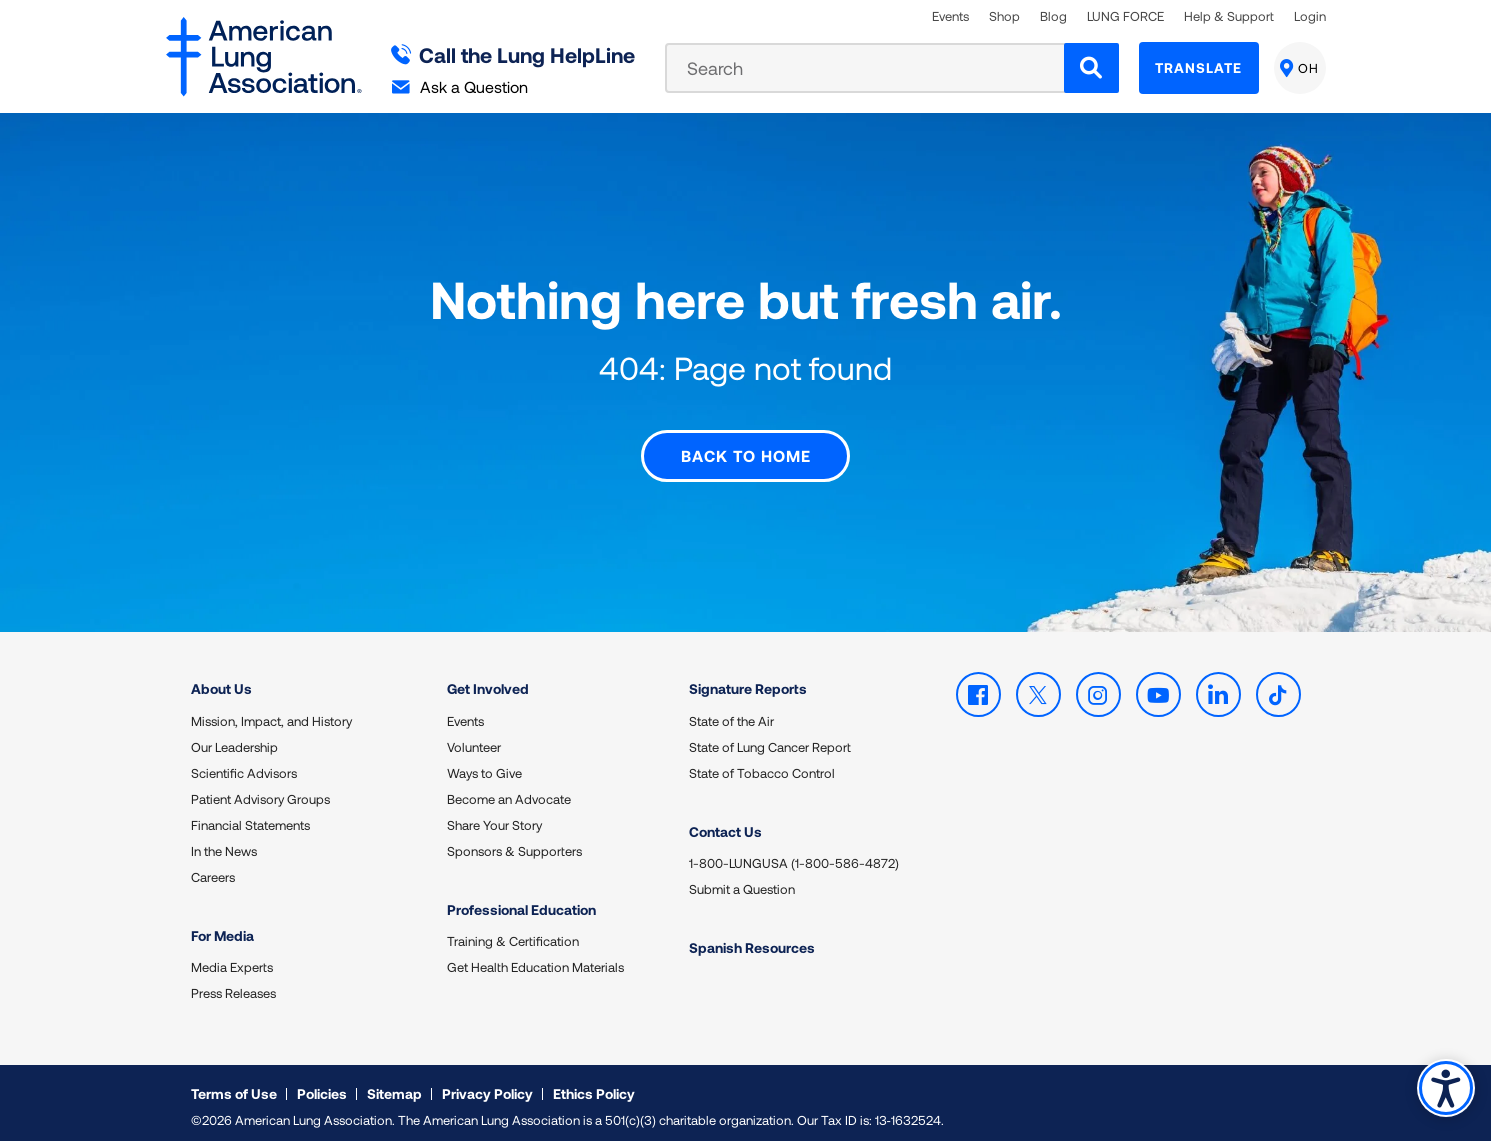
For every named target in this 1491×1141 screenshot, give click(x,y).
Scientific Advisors (244, 765)
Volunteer (474, 739)
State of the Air (731, 713)
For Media (222, 927)
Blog (1053, 16)
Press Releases (233, 985)
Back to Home (746, 447)
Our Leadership (234, 739)
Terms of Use (234, 1085)
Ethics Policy (594, 1085)
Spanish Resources (752, 939)
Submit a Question (742, 881)
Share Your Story (494, 817)
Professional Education (521, 901)
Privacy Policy (487, 1085)
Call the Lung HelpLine (513, 54)
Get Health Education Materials (535, 959)
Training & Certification (513, 933)
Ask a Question (460, 86)
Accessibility (1445, 1087)
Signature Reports (748, 680)
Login (1310, 16)
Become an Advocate (509, 791)
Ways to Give (484, 765)
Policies (322, 1085)
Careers (213, 869)
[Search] (1091, 68)
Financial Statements (250, 817)
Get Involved (488, 680)
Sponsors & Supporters (514, 843)
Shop (1004, 16)
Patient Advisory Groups (260, 791)
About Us (221, 680)
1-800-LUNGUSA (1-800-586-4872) (794, 855)
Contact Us (725, 823)
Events (950, 16)
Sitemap (394, 1085)
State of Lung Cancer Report (770, 739)
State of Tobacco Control (762, 765)
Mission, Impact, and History (271, 713)
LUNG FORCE (1125, 16)
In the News (224, 843)
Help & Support (1229, 16)
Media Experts (232, 959)
